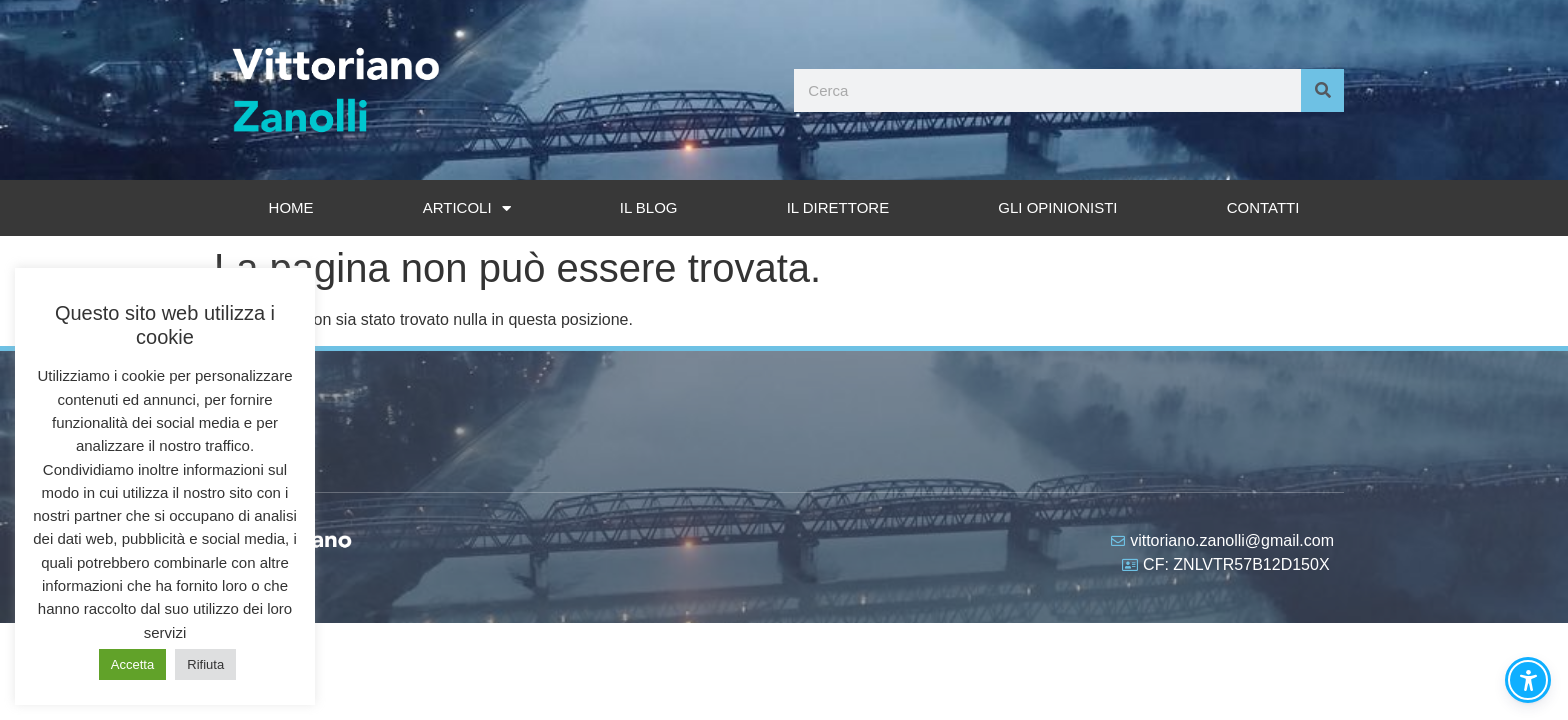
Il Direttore (838, 207)
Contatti (1263, 207)
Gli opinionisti (1057, 207)
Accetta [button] (132, 664)
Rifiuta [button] (205, 664)
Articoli (467, 208)
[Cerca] (1322, 90)
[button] (1528, 680)
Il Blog (649, 207)
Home (291, 207)
